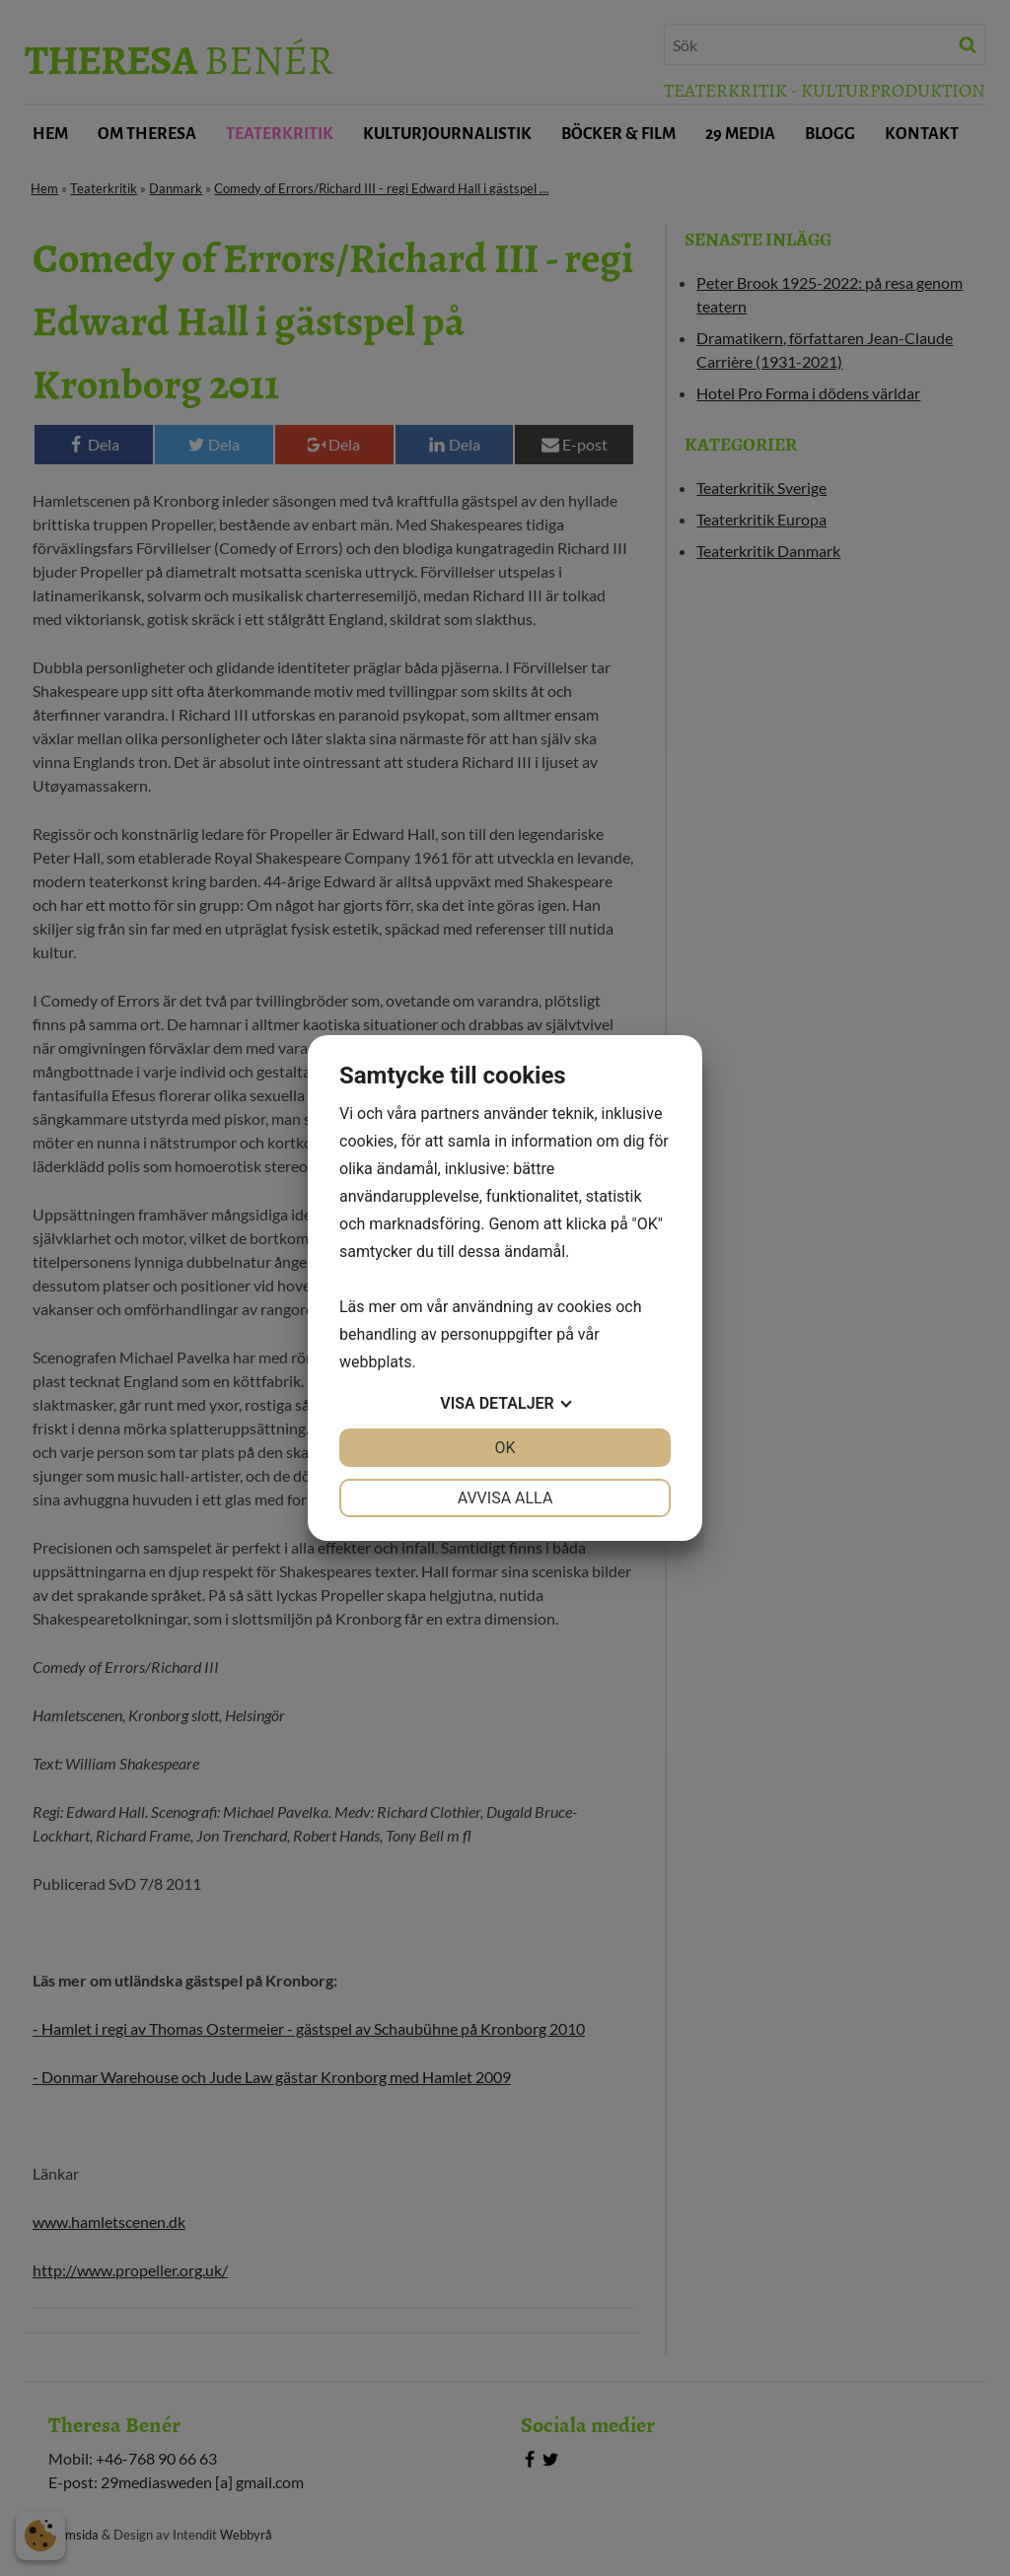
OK (504, 1447)
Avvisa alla (505, 1498)
